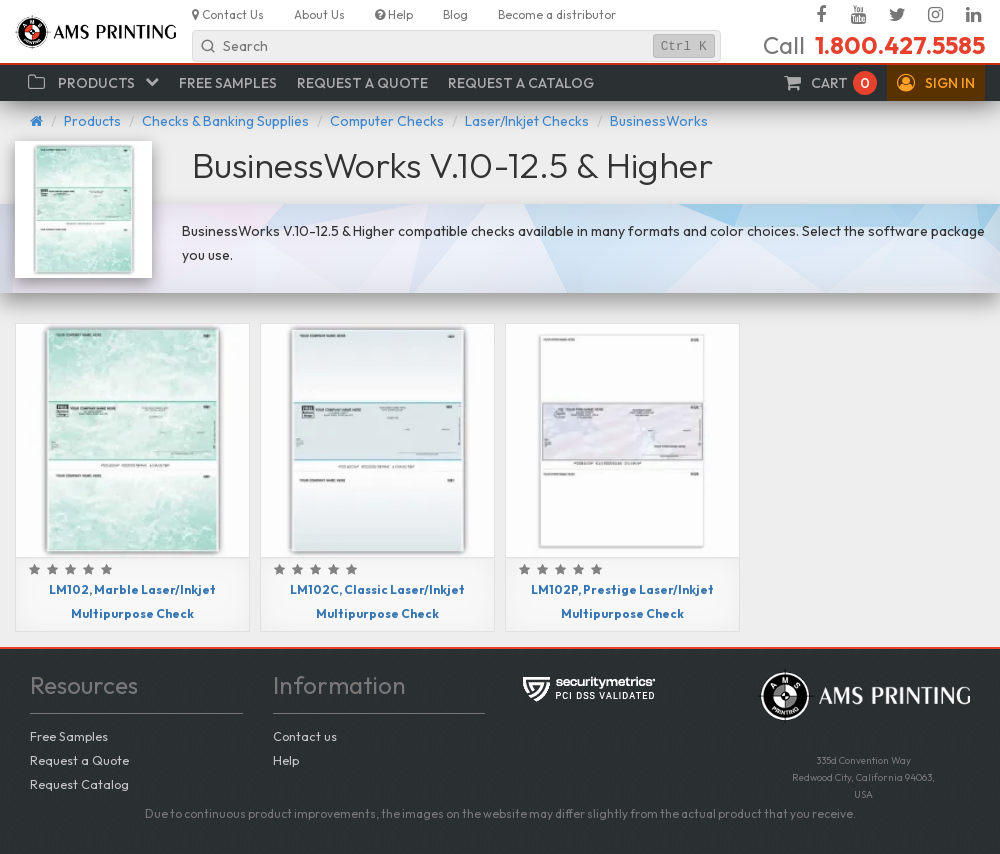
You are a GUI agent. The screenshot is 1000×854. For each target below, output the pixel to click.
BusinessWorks (659, 121)
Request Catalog (79, 784)
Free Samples (69, 736)
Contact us (305, 736)
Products (92, 121)
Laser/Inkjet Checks (527, 121)
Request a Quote (79, 760)
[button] (936, 83)
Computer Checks (387, 121)
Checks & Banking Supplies (225, 121)
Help (286, 760)
